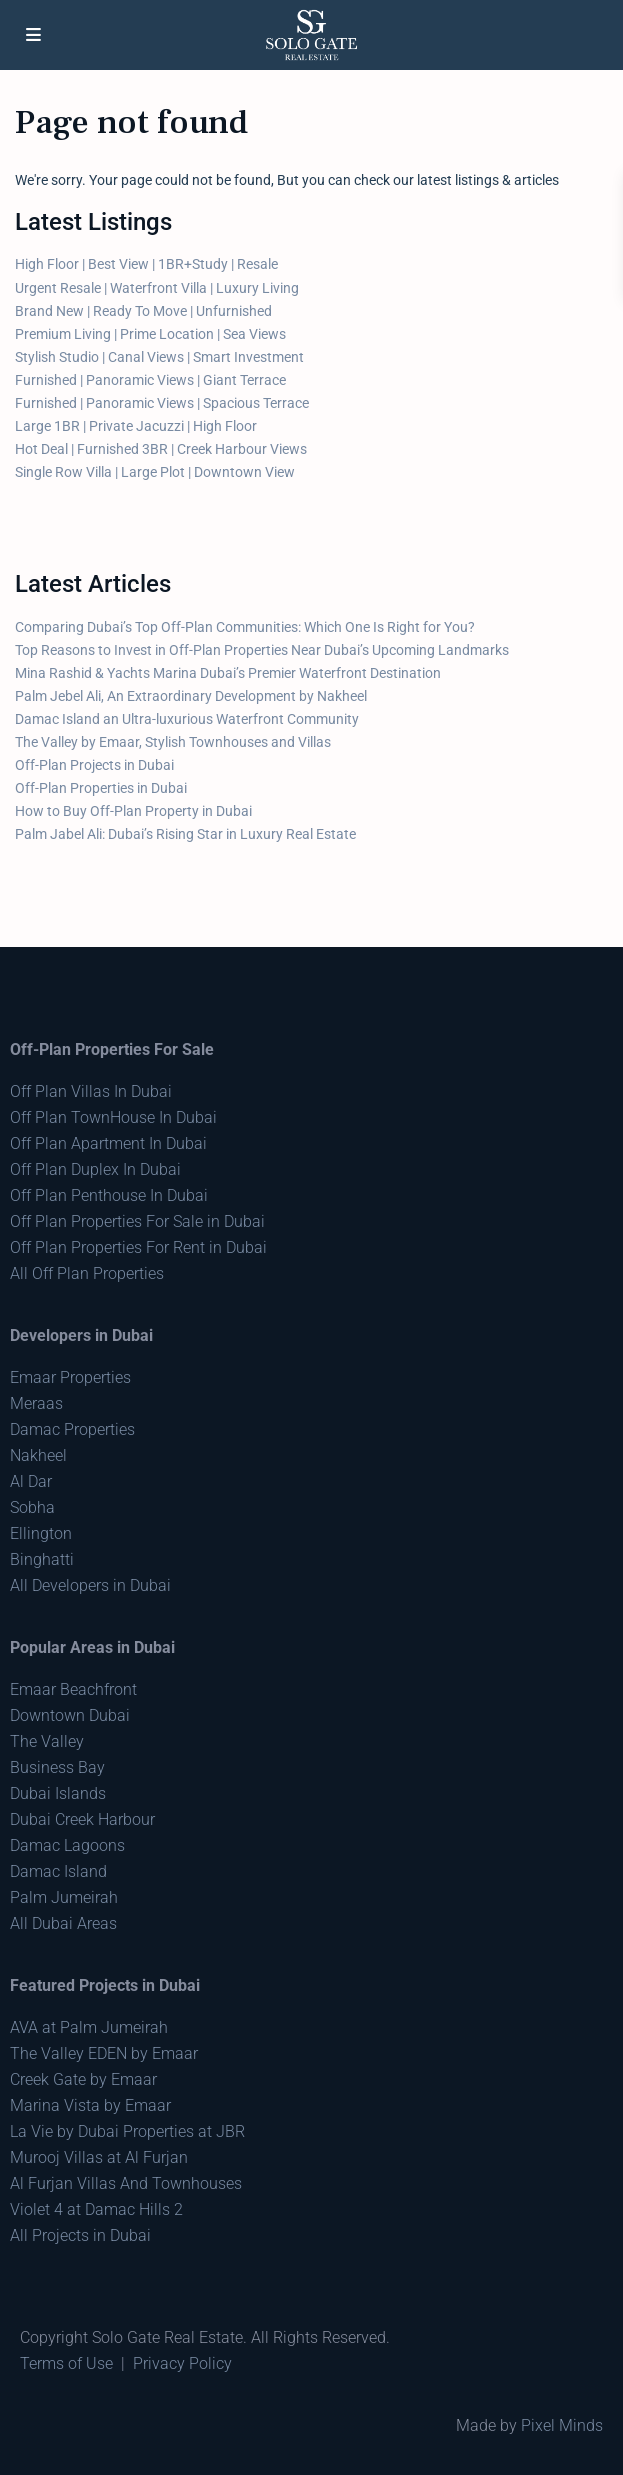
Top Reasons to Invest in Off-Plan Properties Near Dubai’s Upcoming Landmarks (262, 650)
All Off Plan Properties (87, 1273)
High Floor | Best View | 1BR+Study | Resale (146, 264)
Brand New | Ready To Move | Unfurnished (143, 311)
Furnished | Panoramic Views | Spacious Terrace (162, 403)
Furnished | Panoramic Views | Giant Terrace (150, 380)
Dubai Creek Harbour (82, 1819)
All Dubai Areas (63, 1923)
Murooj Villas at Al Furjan (99, 2157)
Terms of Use (66, 2363)
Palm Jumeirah (64, 1897)
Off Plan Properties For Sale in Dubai (137, 1221)
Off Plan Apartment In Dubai (108, 1143)
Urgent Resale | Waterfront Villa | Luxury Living (157, 288)
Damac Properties (72, 1429)
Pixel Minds (562, 2425)
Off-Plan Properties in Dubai (101, 788)
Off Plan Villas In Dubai (91, 1091)
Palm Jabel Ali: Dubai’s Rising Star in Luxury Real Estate (185, 834)
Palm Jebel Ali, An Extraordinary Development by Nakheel (191, 696)
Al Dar (31, 1481)
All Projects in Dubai (80, 2235)
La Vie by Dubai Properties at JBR (127, 2131)
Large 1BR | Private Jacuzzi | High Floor (136, 426)
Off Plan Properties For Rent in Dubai (138, 1247)
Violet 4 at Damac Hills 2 (96, 2209)
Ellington (41, 1533)
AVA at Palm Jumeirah (89, 2027)
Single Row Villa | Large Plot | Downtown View (155, 472)
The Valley (47, 1741)
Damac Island (58, 1871)
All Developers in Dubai (90, 1585)
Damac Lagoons (67, 1845)
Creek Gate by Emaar (83, 2079)
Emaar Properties (70, 1377)
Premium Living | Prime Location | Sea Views (150, 334)
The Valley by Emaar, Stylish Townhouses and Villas (173, 742)
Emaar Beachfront (73, 1689)
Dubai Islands (58, 1793)
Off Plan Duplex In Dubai (95, 1169)
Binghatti (42, 1559)
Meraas (36, 1403)
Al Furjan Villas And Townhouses (126, 2183)
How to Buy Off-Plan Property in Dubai (133, 811)
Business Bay (57, 1767)
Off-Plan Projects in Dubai (94, 765)
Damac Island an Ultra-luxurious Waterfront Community (187, 719)
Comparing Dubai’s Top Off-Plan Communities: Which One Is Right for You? (245, 627)
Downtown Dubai (70, 1715)
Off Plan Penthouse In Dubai (109, 1195)
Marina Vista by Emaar (90, 2105)
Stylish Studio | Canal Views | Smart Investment (159, 357)
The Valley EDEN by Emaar (104, 2053)
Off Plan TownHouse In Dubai (113, 1117)
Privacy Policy (182, 2363)
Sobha (32, 1507)
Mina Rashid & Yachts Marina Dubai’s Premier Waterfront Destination (228, 673)
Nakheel (38, 1455)
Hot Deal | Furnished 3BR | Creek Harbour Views (161, 449)
